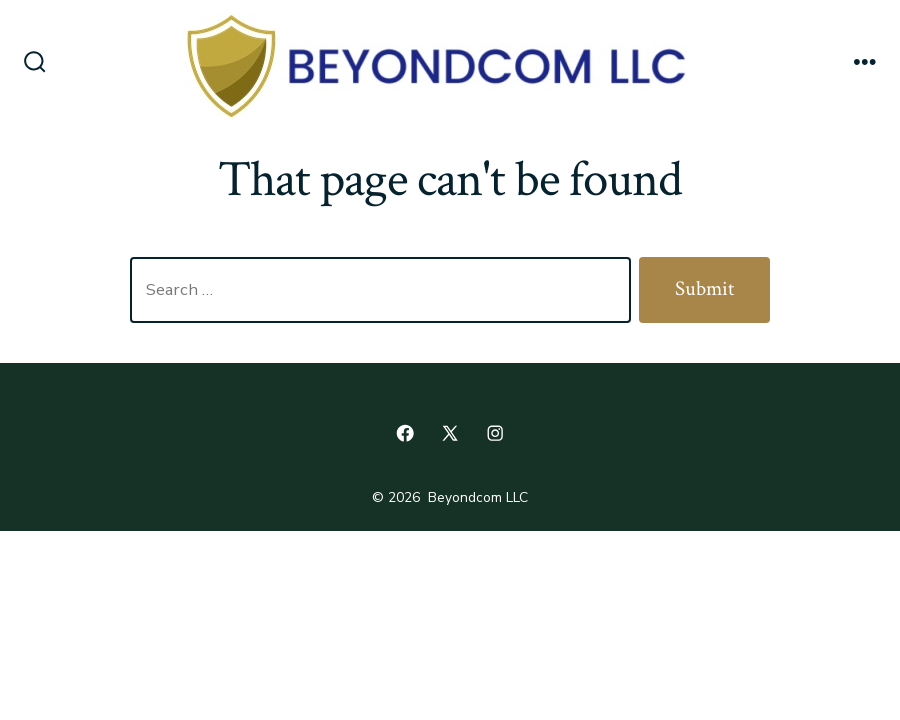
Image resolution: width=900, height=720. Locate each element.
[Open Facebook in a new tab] (405, 433)
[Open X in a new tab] (450, 433)
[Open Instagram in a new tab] (495, 433)
